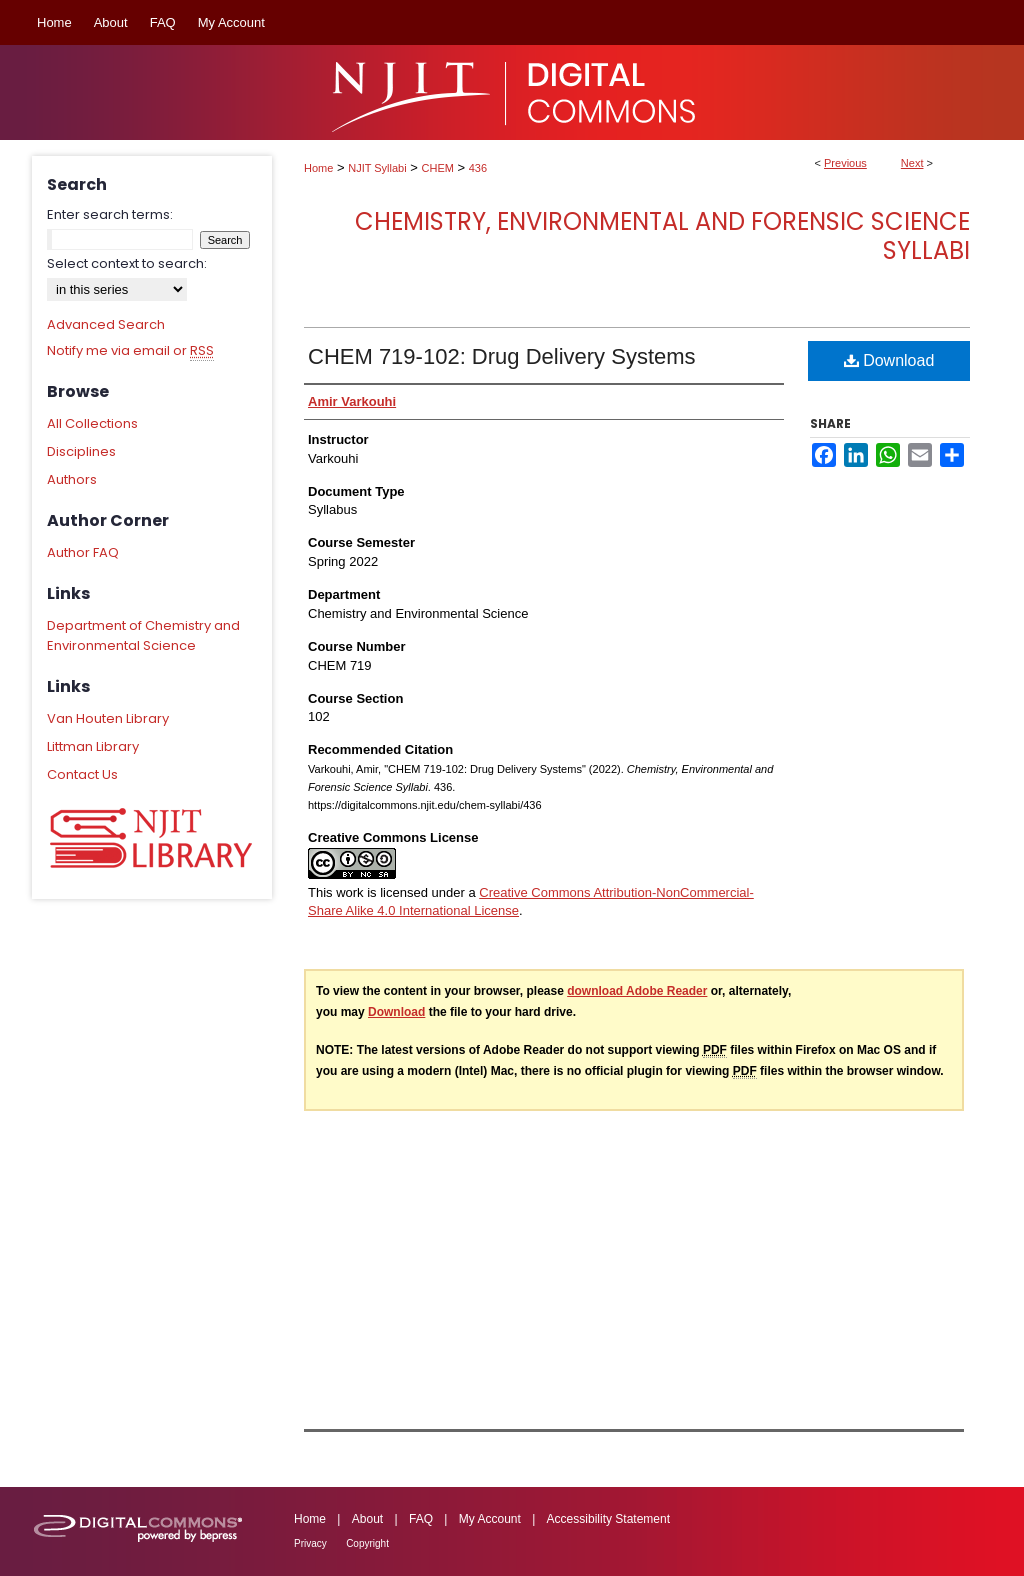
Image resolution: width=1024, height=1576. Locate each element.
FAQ (421, 1519)
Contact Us (82, 774)
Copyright (367, 1543)
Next (912, 163)
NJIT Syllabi (377, 168)
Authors (72, 479)
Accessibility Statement (608, 1519)
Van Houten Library (108, 718)
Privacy (310, 1543)
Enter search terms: (110, 214)
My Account (490, 1519)
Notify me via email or (130, 351)
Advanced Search (106, 324)
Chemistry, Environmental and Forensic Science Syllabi (662, 236)
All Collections (92, 423)
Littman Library (93, 746)
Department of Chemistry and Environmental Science (143, 635)
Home (318, 168)
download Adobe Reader (637, 991)
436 (478, 168)
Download (889, 360)
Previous (845, 163)
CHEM (438, 168)
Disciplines (81, 451)
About (367, 1519)
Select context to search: (127, 263)
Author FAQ (83, 552)
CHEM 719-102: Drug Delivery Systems (502, 356)
